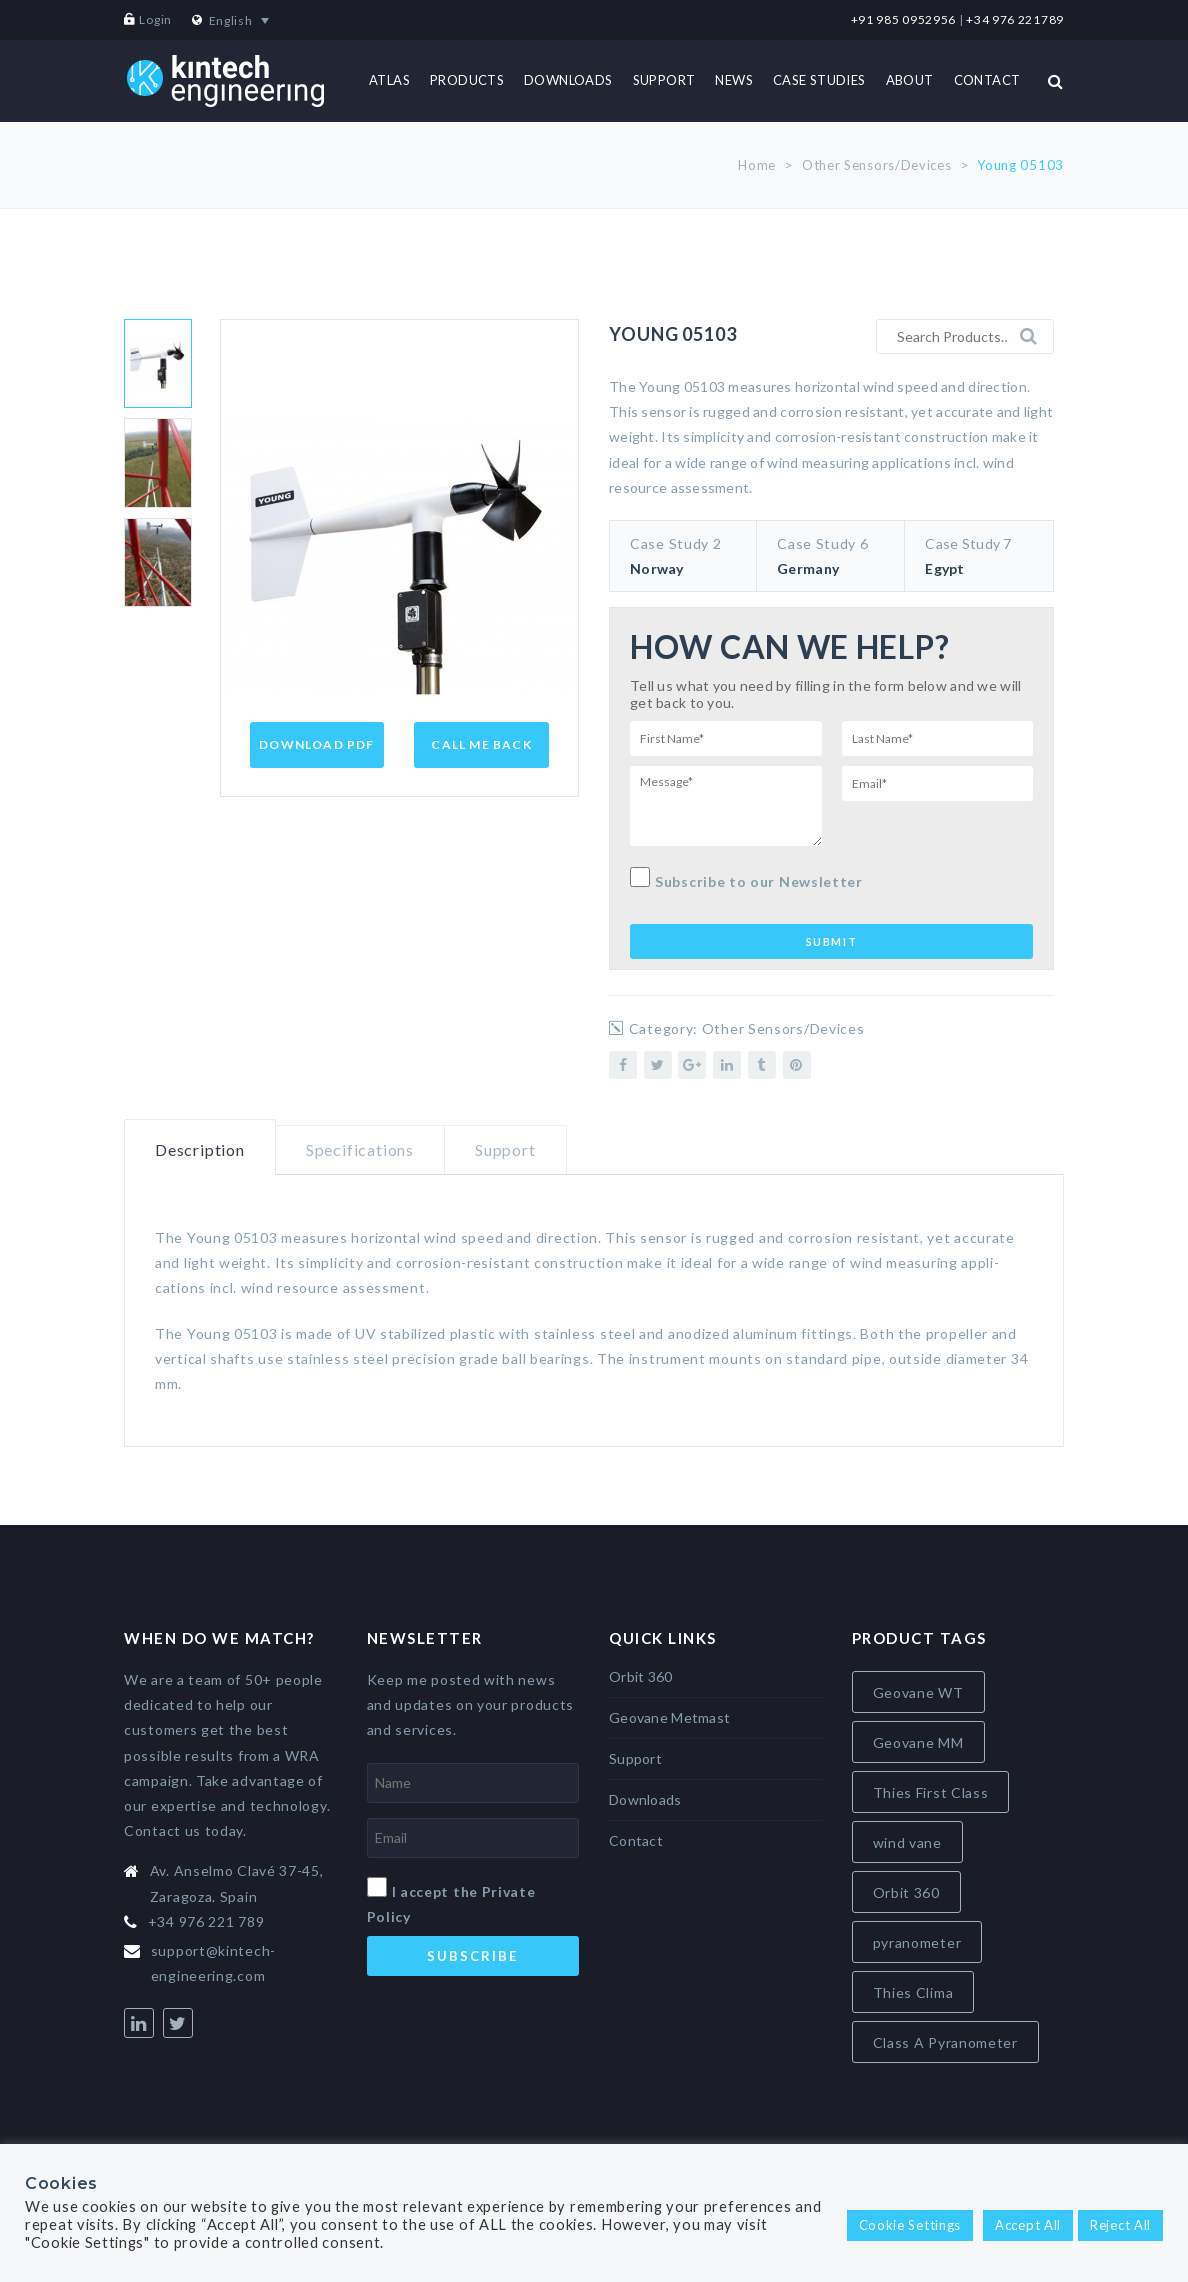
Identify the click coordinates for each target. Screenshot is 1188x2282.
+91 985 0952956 (904, 19)
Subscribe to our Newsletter (746, 878)
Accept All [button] (1028, 2225)
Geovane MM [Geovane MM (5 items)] (918, 1742)
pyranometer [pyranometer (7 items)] (917, 1942)
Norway (657, 568)
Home (757, 165)
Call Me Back (481, 744)
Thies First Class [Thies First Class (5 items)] (931, 1792)
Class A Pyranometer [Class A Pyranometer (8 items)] (945, 2042)
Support (505, 1149)
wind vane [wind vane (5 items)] (907, 1842)
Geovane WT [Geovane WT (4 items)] (918, 1692)
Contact (636, 1840)
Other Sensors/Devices (877, 165)
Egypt (944, 568)
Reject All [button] (1120, 2225)
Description (200, 1149)
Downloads (645, 1799)
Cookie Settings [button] (910, 2225)
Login (155, 19)
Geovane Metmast (669, 1717)
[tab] (200, 1147)
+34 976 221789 (1015, 19)
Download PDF (316, 744)
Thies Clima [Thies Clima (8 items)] (913, 1992)
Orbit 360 (641, 1676)
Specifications (360, 1149)
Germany (808, 568)
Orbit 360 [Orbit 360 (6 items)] (906, 1892)
